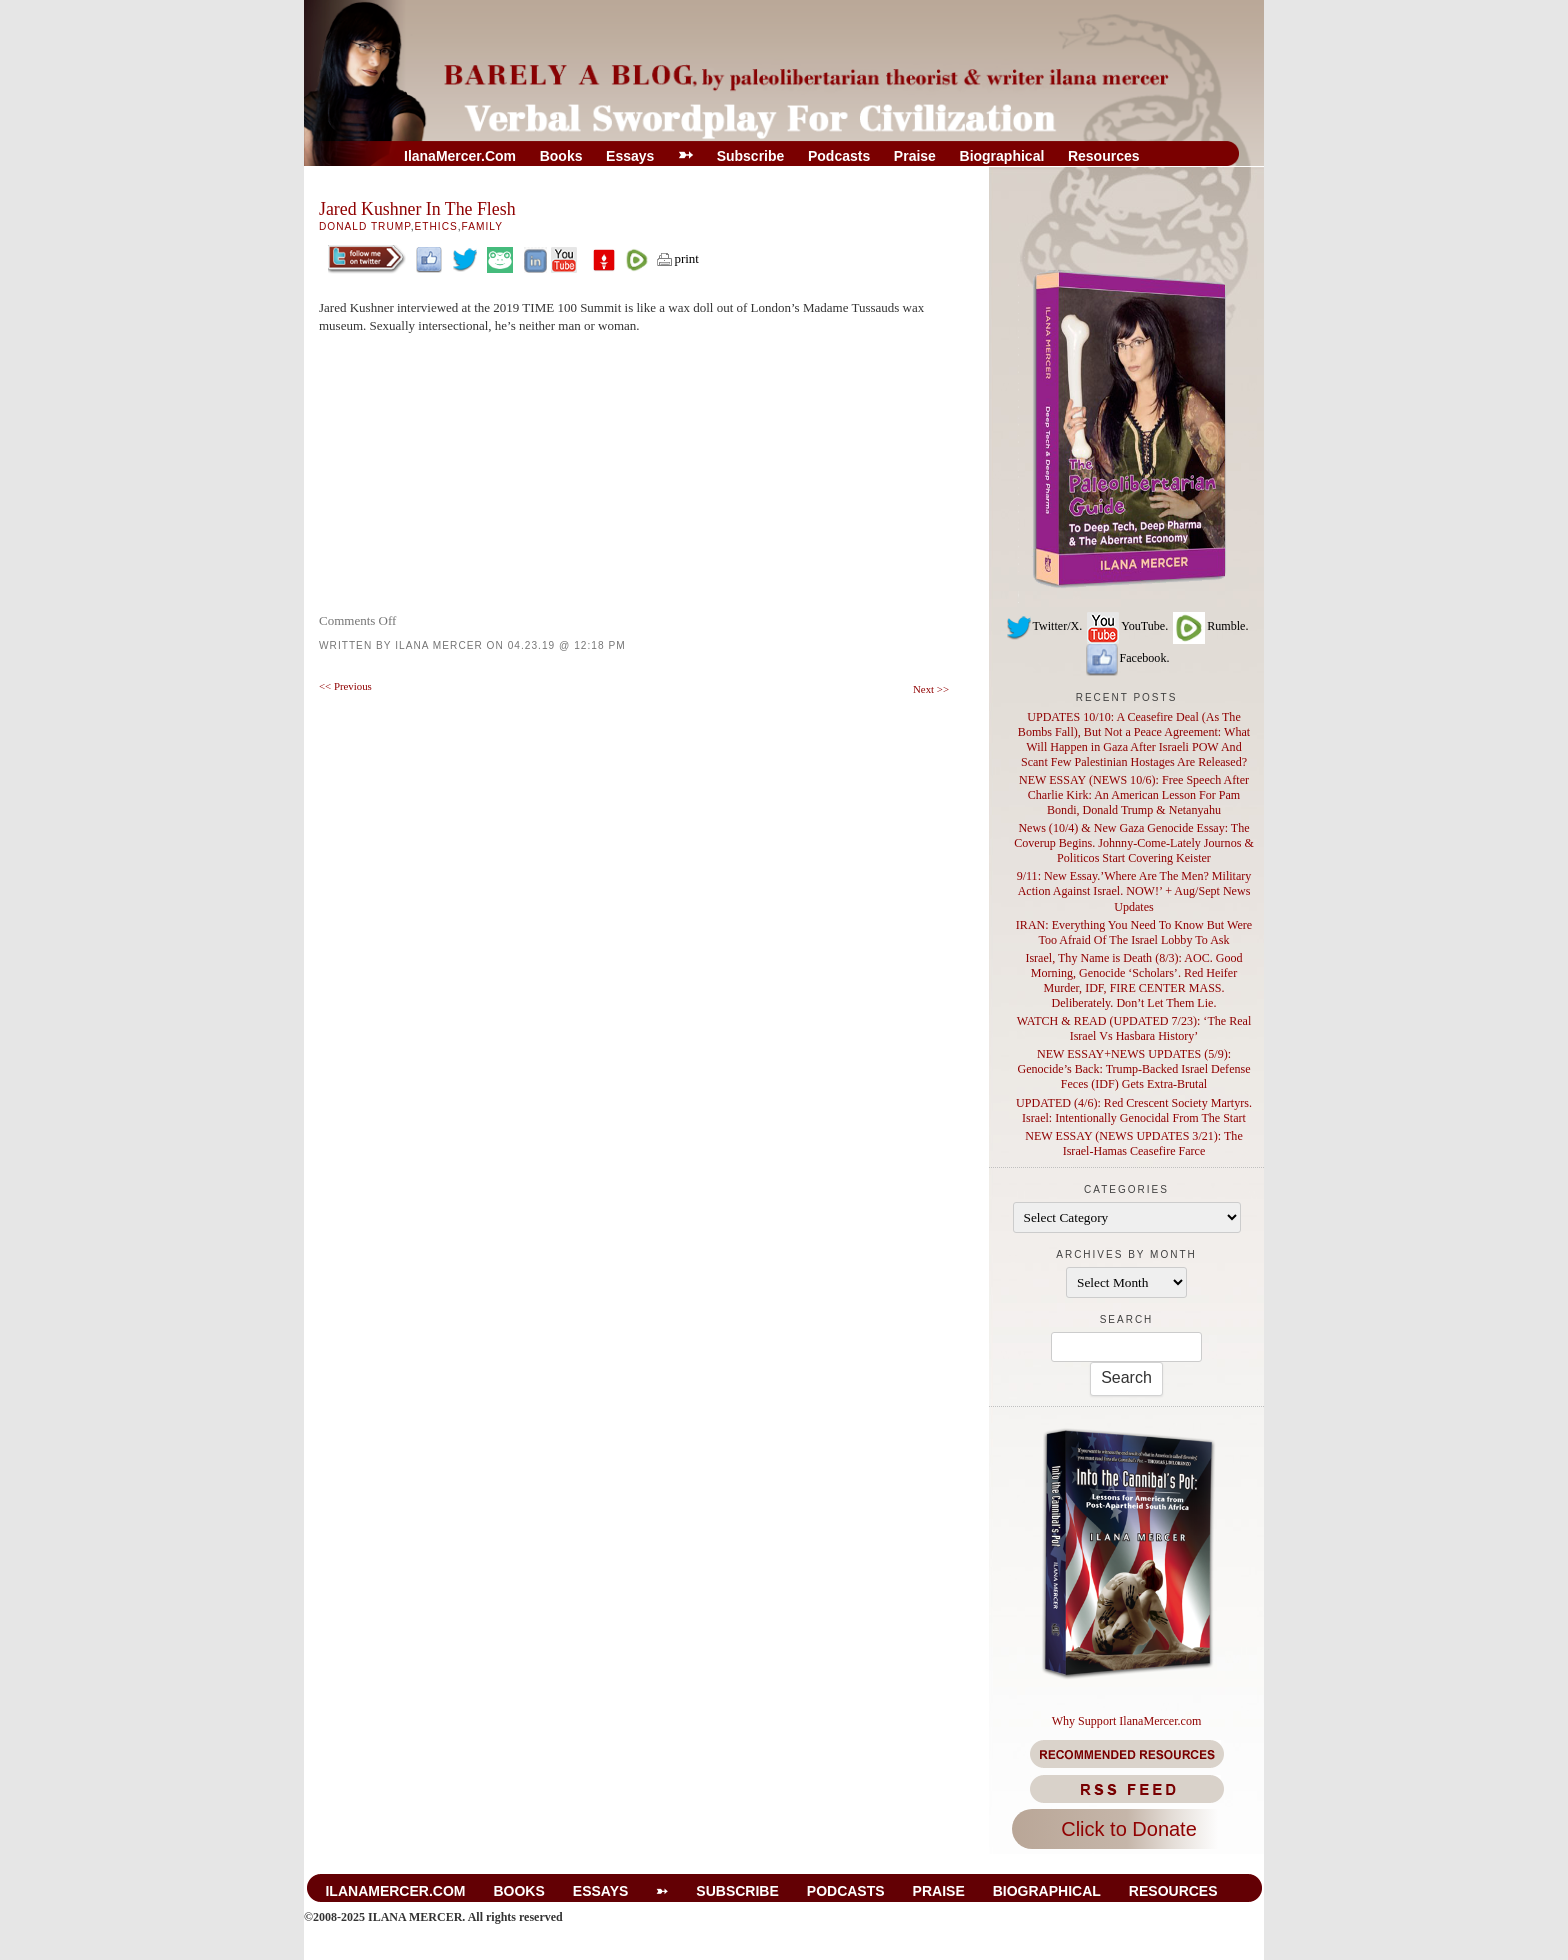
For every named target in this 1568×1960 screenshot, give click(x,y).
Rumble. (1209, 626)
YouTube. (1126, 626)
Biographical (1002, 156)
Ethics (436, 226)
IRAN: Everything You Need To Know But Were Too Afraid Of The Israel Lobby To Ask (1134, 932)
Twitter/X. (1044, 626)
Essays (630, 156)
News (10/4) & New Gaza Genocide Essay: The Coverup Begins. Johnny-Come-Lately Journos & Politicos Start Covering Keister (1134, 843)
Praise (915, 156)
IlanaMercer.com (460, 156)
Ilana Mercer (439, 645)
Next (931, 689)
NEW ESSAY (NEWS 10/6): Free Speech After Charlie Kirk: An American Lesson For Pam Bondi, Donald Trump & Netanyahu (1134, 795)
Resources (1104, 156)
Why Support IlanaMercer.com (1127, 1721)
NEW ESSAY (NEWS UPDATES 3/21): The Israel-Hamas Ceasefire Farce (1133, 1143)
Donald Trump (365, 226)
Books (561, 156)
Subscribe (751, 156)
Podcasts (839, 156)
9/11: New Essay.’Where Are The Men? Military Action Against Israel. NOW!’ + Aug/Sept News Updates (1134, 891)
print (677, 258)
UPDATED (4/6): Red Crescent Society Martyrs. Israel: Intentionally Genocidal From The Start (1134, 1110)
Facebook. (1127, 658)
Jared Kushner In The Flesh (417, 209)
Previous (345, 686)
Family (482, 226)
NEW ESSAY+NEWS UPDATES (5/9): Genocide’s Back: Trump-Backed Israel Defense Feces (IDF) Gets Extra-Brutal (1133, 1069)
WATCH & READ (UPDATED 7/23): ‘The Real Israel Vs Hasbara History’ (1134, 1028)
